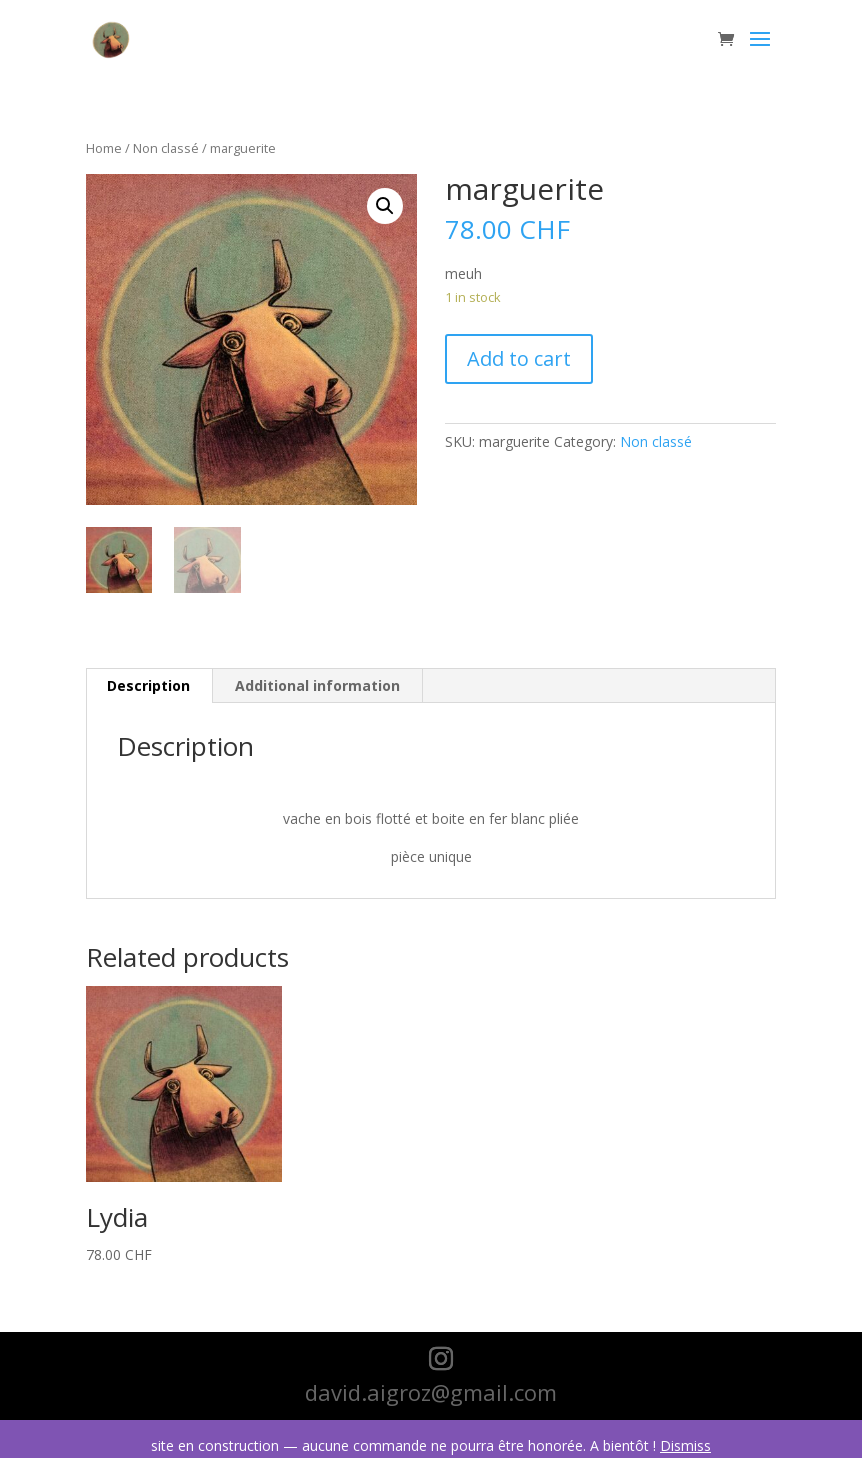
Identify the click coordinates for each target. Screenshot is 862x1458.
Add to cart (519, 358)
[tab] (149, 686)
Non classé (166, 148)
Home (104, 148)
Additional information (317, 685)
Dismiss (685, 1445)
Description (148, 685)
